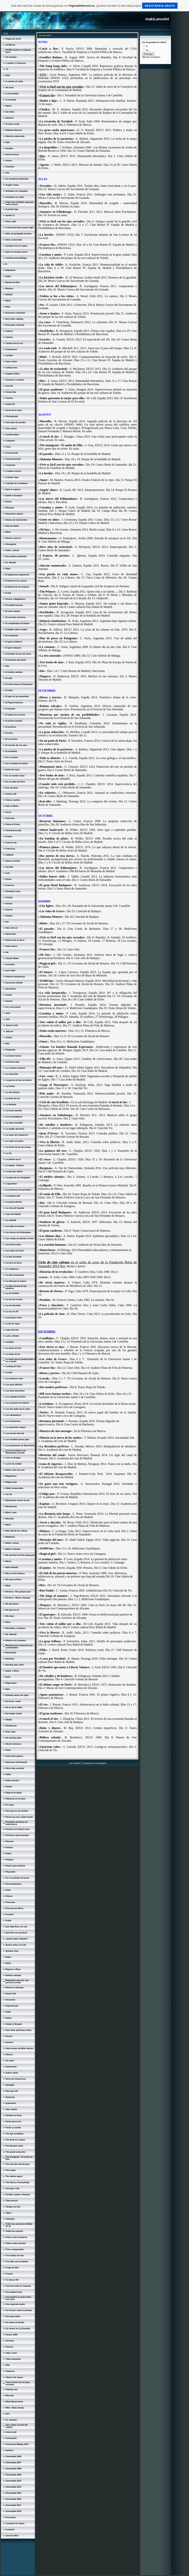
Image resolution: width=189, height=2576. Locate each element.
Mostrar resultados (151, 57)
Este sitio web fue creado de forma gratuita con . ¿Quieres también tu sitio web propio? (94, 6)
